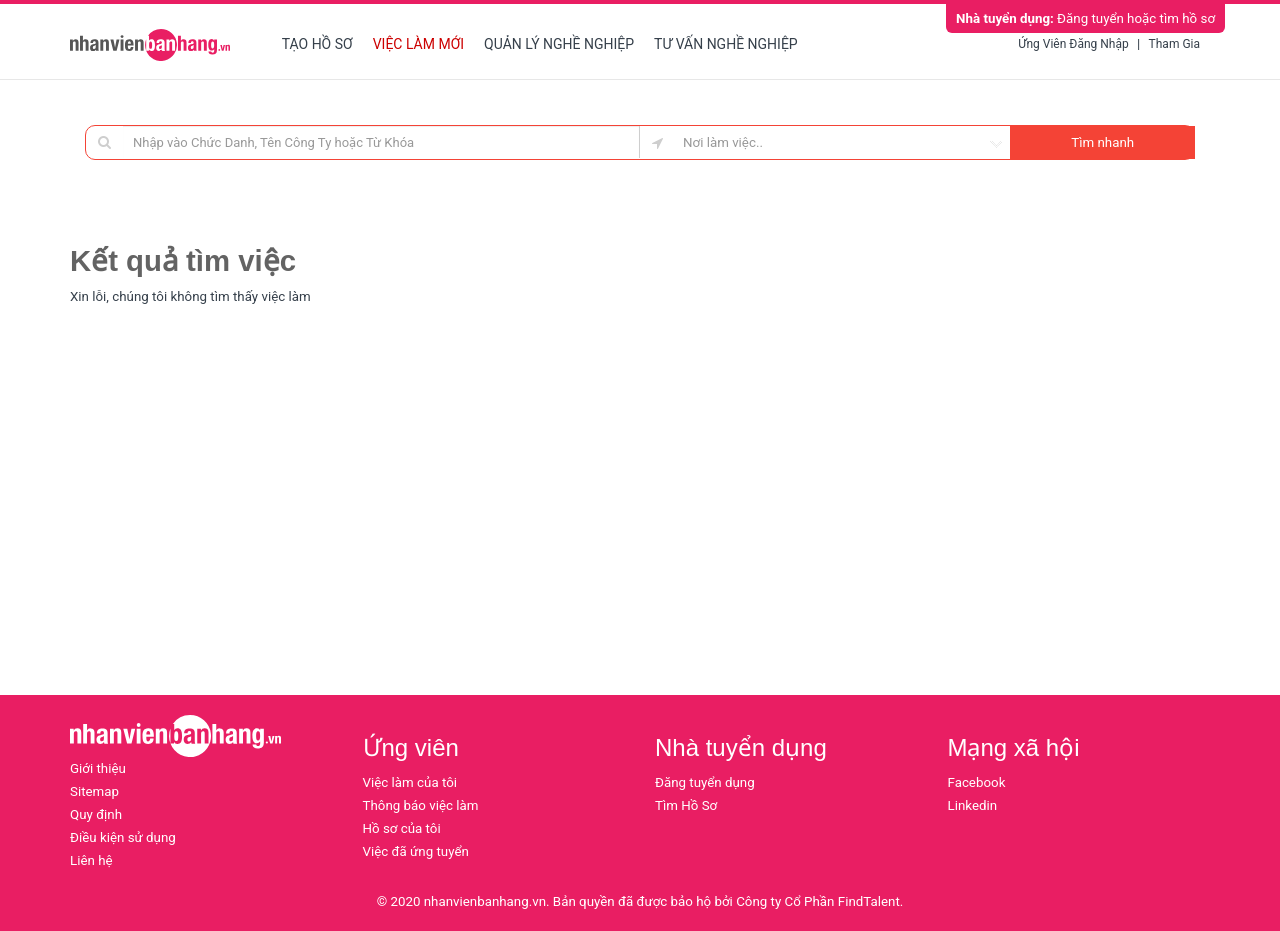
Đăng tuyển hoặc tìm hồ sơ (1085, 18)
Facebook (977, 782)
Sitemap (94, 791)
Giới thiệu (98, 768)
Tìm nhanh (1102, 142)
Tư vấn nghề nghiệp (726, 44)
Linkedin (973, 805)
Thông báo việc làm (421, 805)
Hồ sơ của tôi (402, 828)
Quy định (96, 814)
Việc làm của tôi (410, 782)
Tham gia (1174, 44)
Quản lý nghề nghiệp (559, 44)
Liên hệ (91, 860)
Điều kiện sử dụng (123, 837)
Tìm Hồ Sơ (686, 805)
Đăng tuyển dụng (705, 782)
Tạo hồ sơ (317, 44)
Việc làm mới (418, 44)
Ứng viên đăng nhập (1073, 44)
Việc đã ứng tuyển (416, 851)
